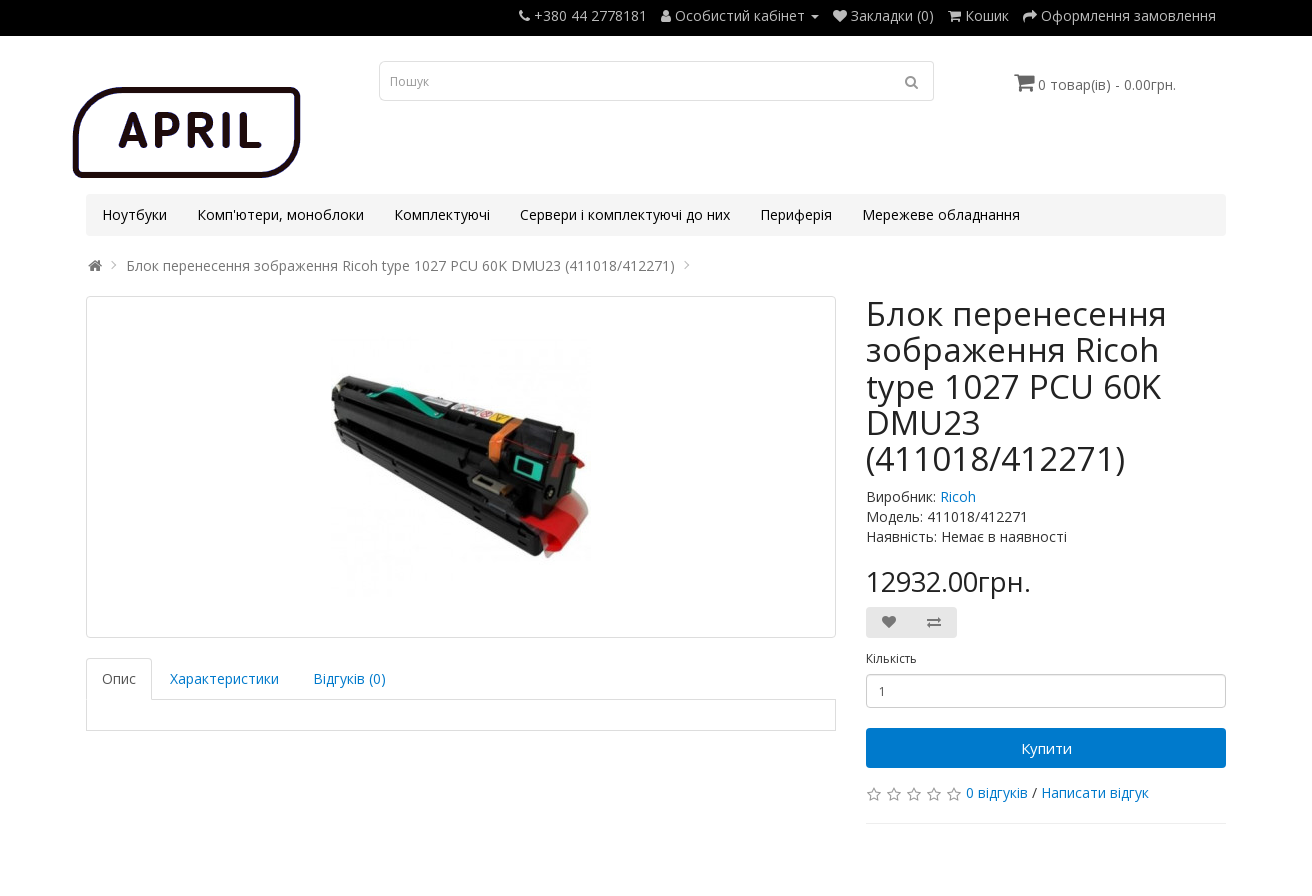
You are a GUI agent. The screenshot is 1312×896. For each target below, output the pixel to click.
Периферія (796, 214)
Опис (119, 678)
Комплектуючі (442, 214)
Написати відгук (1095, 792)
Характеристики (224, 678)
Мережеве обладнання (941, 214)
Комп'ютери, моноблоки (280, 214)
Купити (1046, 748)
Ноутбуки (134, 214)
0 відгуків (997, 792)
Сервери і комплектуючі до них (625, 214)
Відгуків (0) (349, 678)
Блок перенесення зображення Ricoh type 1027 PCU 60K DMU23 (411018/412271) (400, 265)
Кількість (891, 658)
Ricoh (958, 496)
